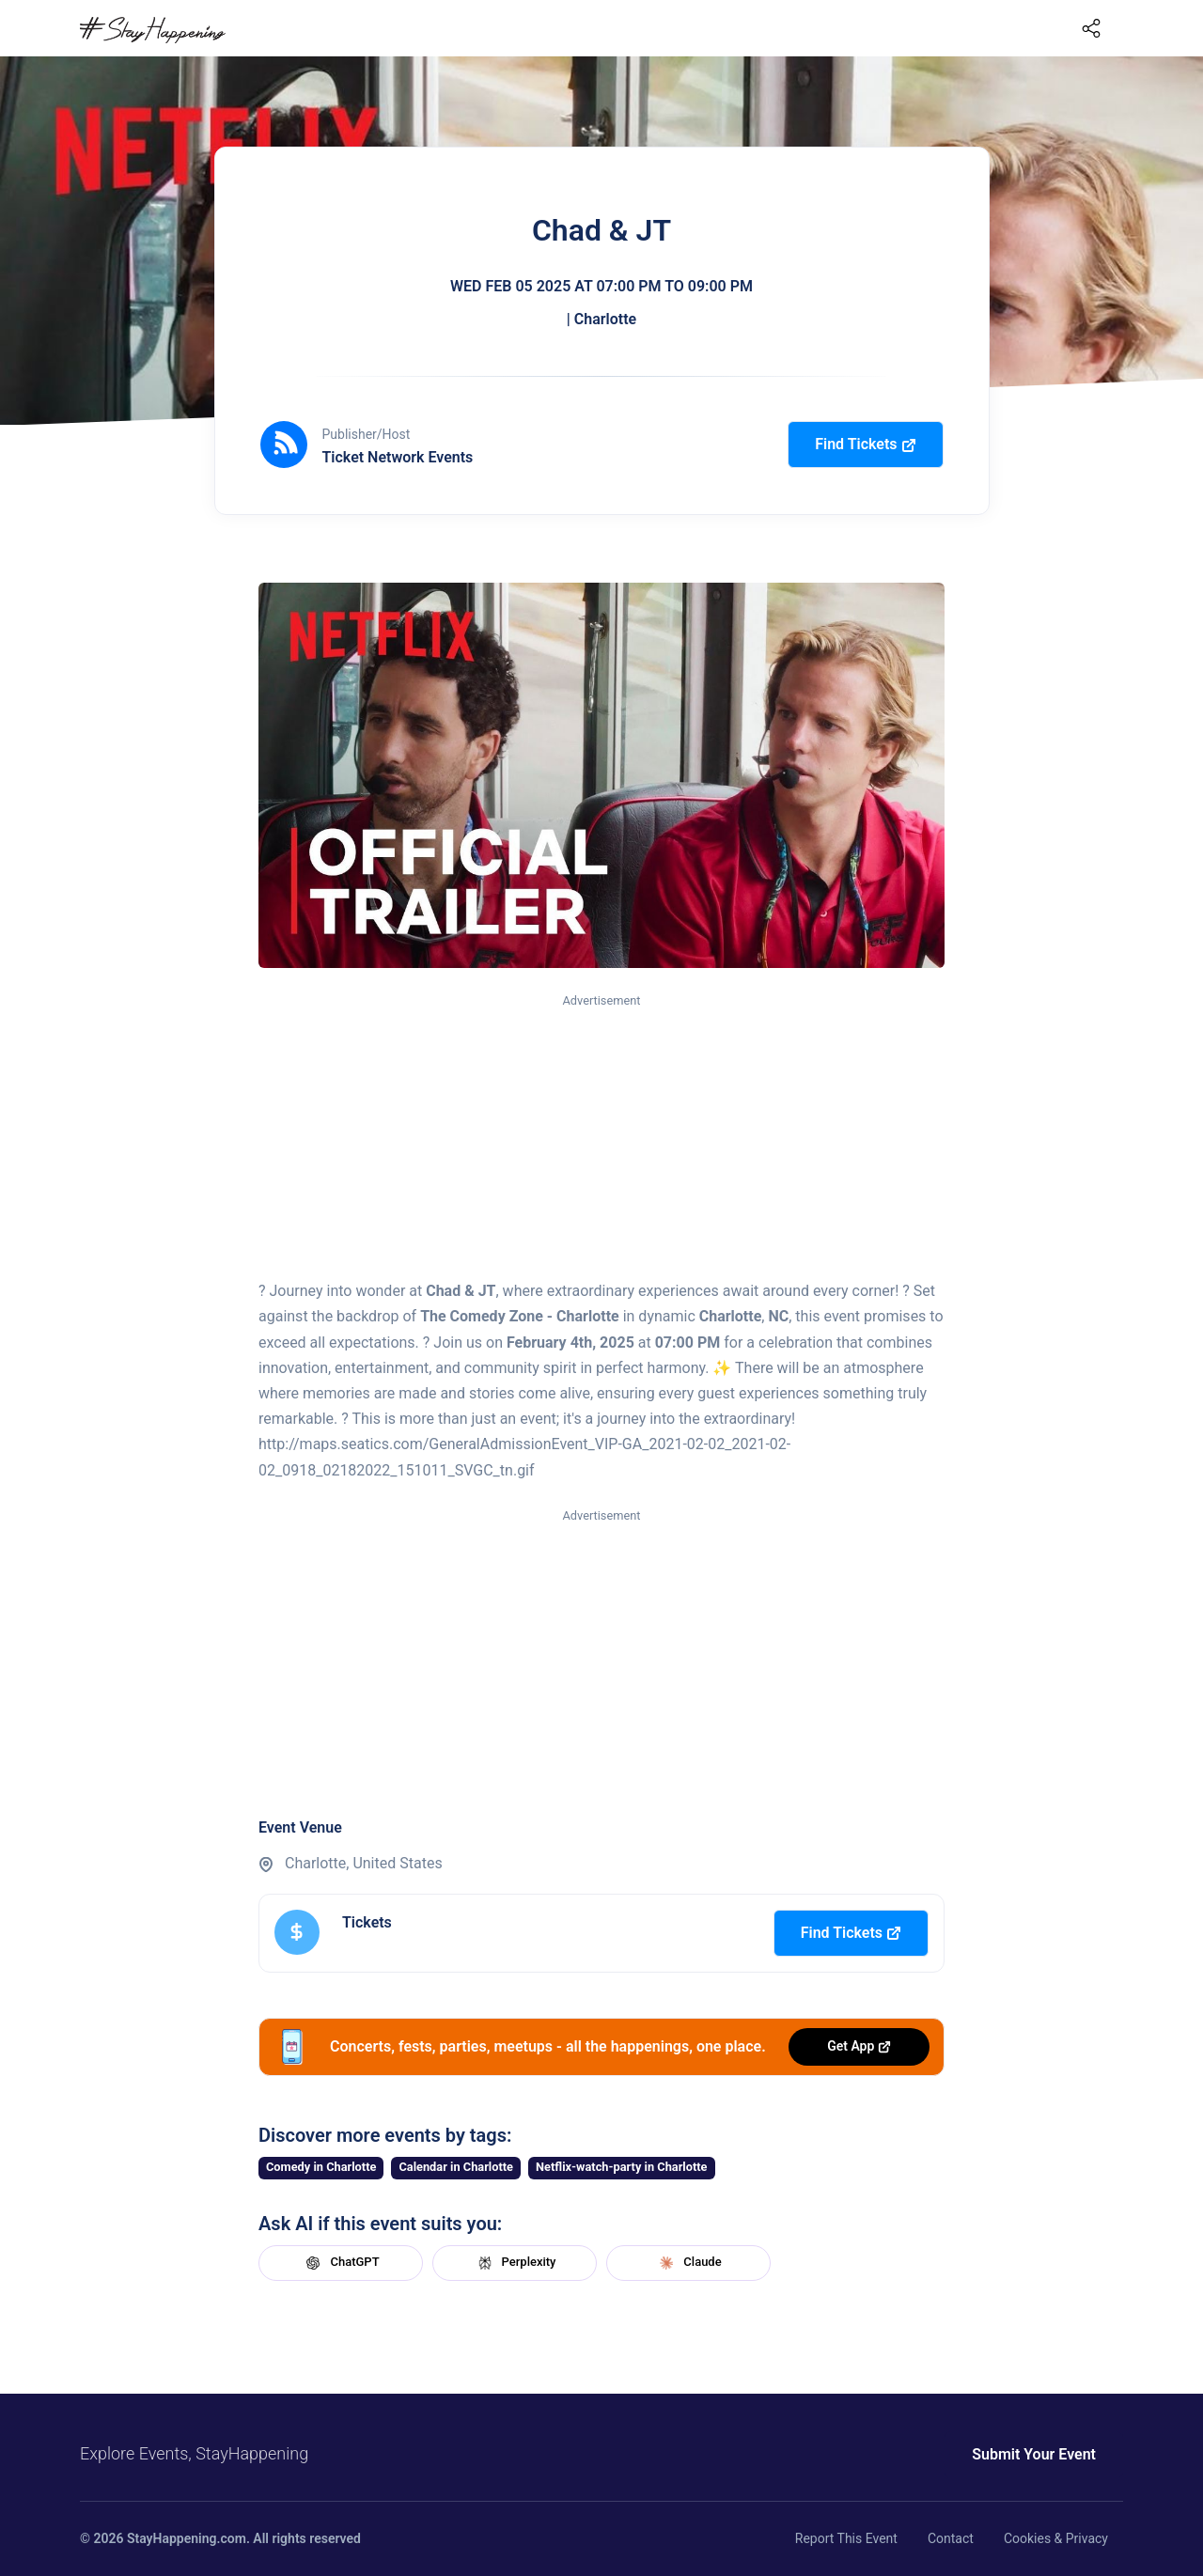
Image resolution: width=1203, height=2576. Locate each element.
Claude (688, 2263)
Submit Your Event (1034, 2454)
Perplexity (515, 2263)
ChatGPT (340, 2263)
